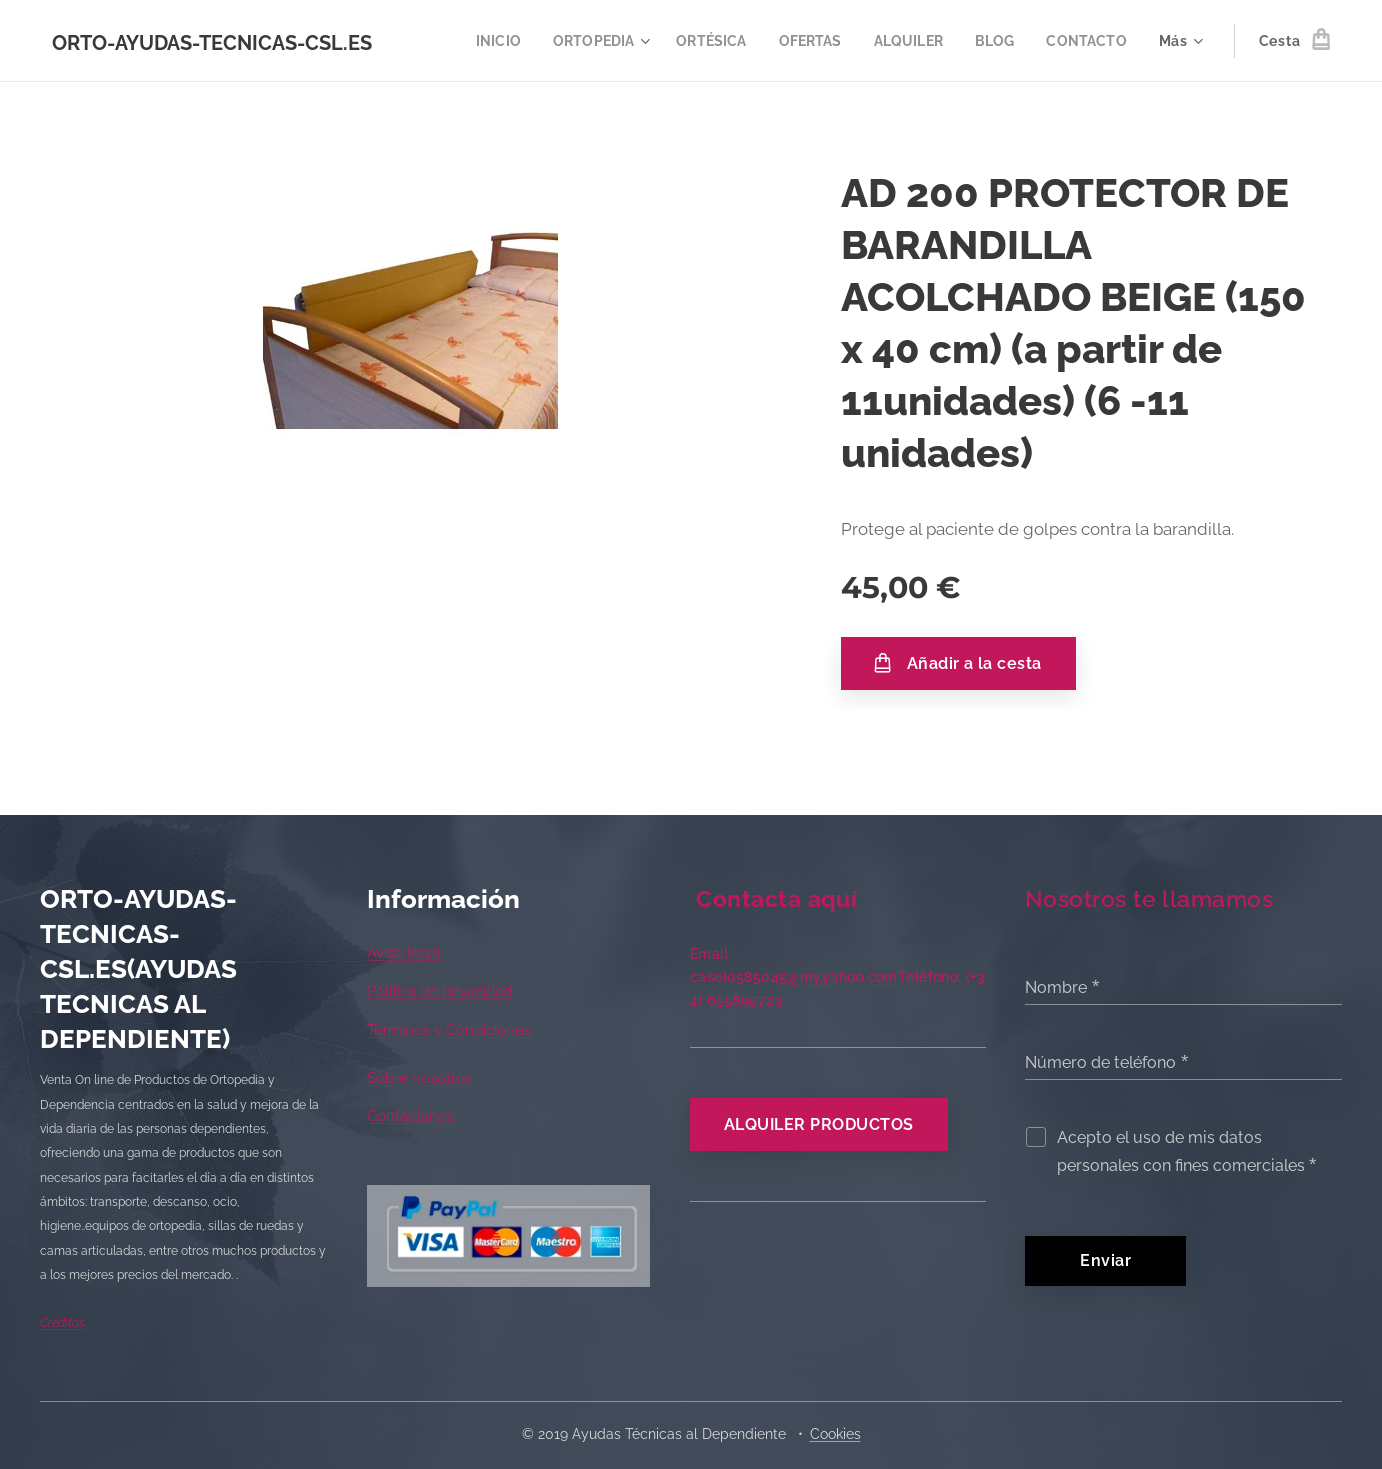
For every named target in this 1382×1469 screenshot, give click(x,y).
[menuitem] (478, 41)
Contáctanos (410, 1116)
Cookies (835, 1434)
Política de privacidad (439, 991)
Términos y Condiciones (449, 1029)
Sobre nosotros (419, 1078)
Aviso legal (404, 953)
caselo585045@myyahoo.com (794, 977)
